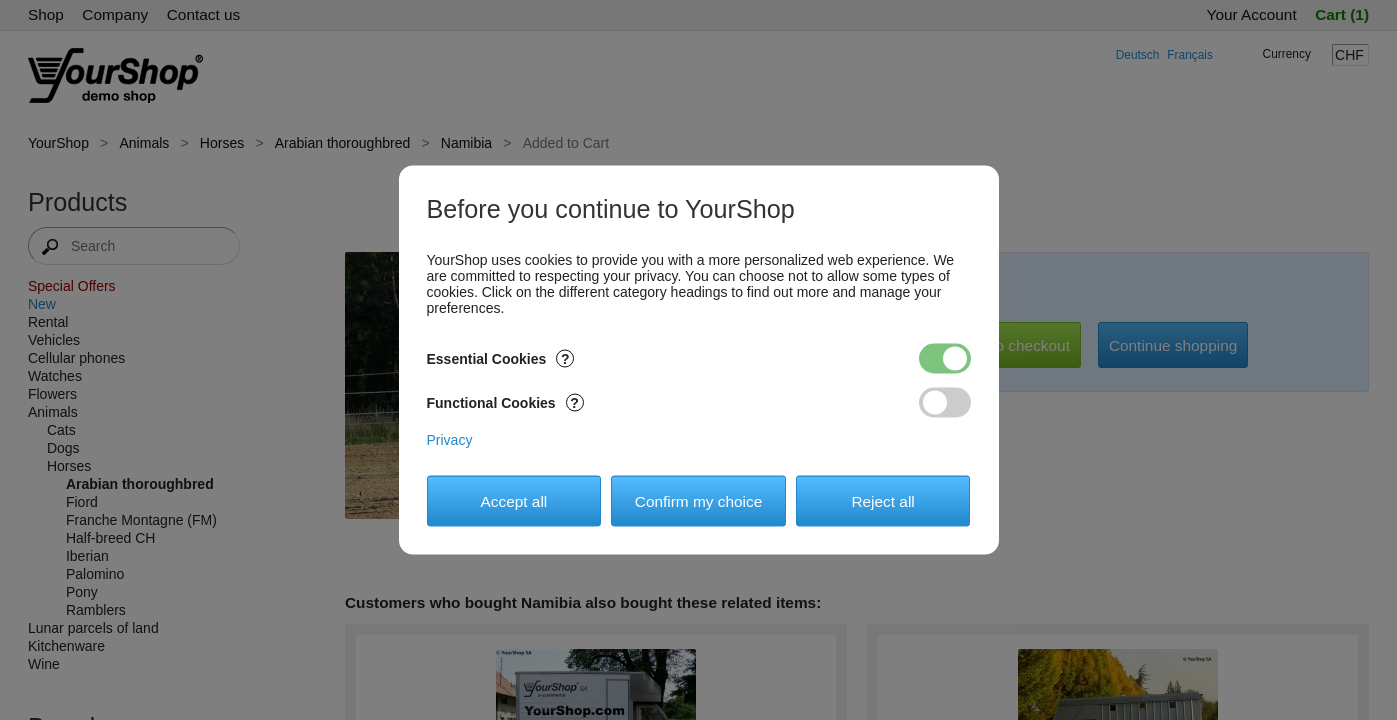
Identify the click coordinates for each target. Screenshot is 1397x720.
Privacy (450, 440)
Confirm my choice (698, 500)
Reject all (882, 500)
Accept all (514, 500)
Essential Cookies (501, 359)
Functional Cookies (505, 403)
